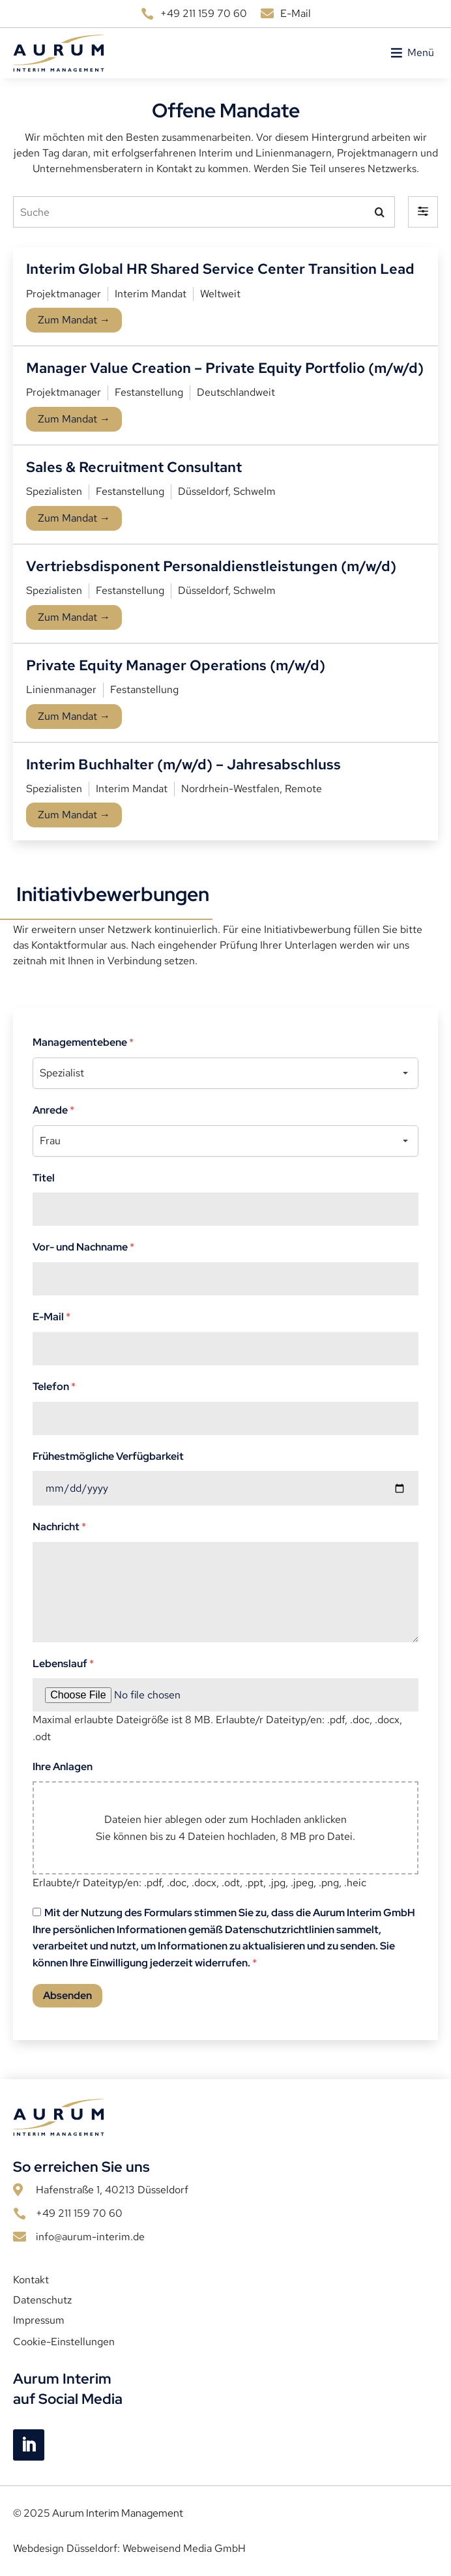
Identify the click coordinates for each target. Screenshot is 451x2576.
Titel (44, 1178)
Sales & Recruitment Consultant (134, 467)
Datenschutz (42, 2300)
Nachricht (59, 1526)
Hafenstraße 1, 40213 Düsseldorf (112, 2190)
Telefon (54, 1386)
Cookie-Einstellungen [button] (64, 2341)
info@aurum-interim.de (90, 2236)
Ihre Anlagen (63, 1766)
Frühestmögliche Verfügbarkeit (108, 1456)
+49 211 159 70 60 (203, 13)
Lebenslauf (63, 1663)
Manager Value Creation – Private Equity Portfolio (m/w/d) (225, 368)
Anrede (53, 1110)
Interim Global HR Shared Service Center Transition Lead (220, 268)
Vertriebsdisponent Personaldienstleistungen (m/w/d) (211, 566)
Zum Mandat (74, 320)
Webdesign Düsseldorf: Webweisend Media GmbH (129, 2548)
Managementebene (83, 1042)
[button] (420, 52)
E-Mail (295, 13)
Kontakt (31, 2280)
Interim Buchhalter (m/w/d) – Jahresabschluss (183, 764)
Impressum (39, 2320)
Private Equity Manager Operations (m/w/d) (175, 665)
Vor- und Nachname (83, 1247)
